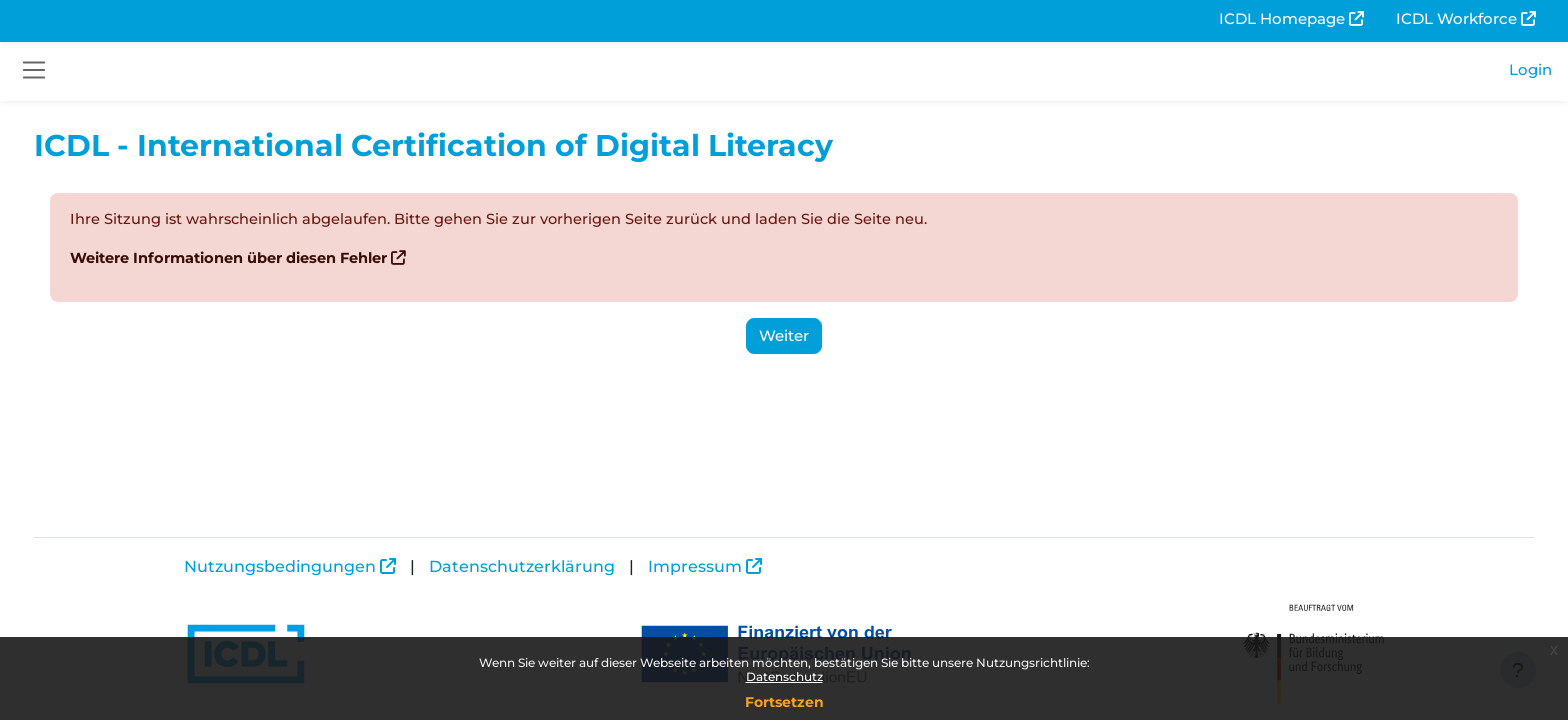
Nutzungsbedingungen (280, 566)
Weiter (784, 335)
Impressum (695, 566)
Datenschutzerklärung (522, 566)
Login (1530, 69)
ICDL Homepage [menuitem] (1282, 18)
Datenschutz (784, 676)
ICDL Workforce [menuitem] (1456, 18)
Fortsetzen (784, 702)
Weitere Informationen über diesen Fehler (269, 258)
